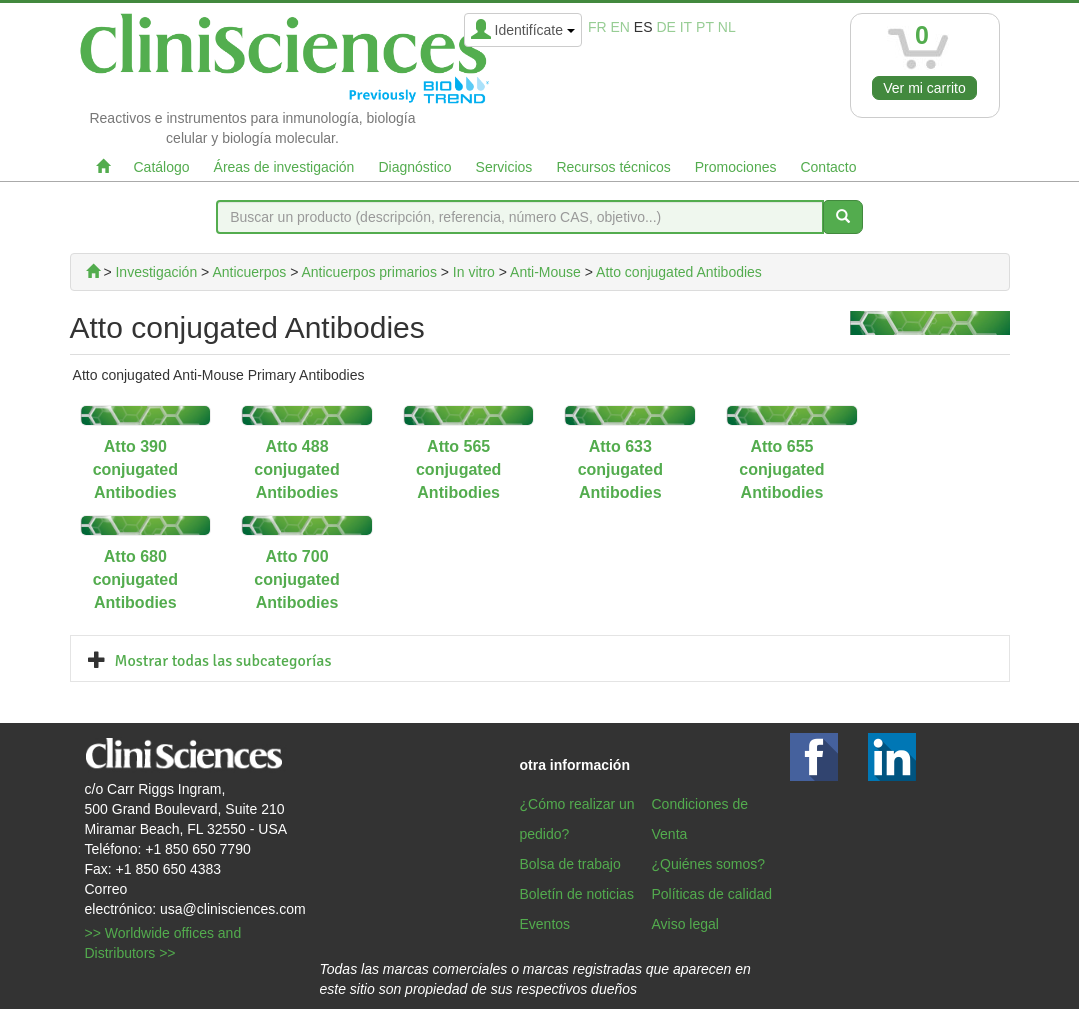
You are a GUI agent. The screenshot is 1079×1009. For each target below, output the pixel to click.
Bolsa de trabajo (570, 864)
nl (727, 27)
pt (705, 27)
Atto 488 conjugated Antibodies (296, 469)
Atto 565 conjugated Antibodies (458, 469)
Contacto (828, 167)
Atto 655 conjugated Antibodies (781, 469)
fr (597, 27)
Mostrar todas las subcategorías (223, 661)
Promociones (736, 167)
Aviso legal (685, 924)
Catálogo (162, 167)
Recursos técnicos (613, 167)
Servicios (504, 167)
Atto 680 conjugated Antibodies (135, 579)
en (619, 27)
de (665, 27)
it (686, 27)
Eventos (545, 924)
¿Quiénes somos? (709, 864)
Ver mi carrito (924, 88)
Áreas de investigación (284, 167)
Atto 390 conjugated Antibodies (135, 469)
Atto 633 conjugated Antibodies (620, 469)
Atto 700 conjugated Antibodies (296, 579)
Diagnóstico (414, 167)
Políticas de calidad (712, 894)
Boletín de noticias (577, 894)
